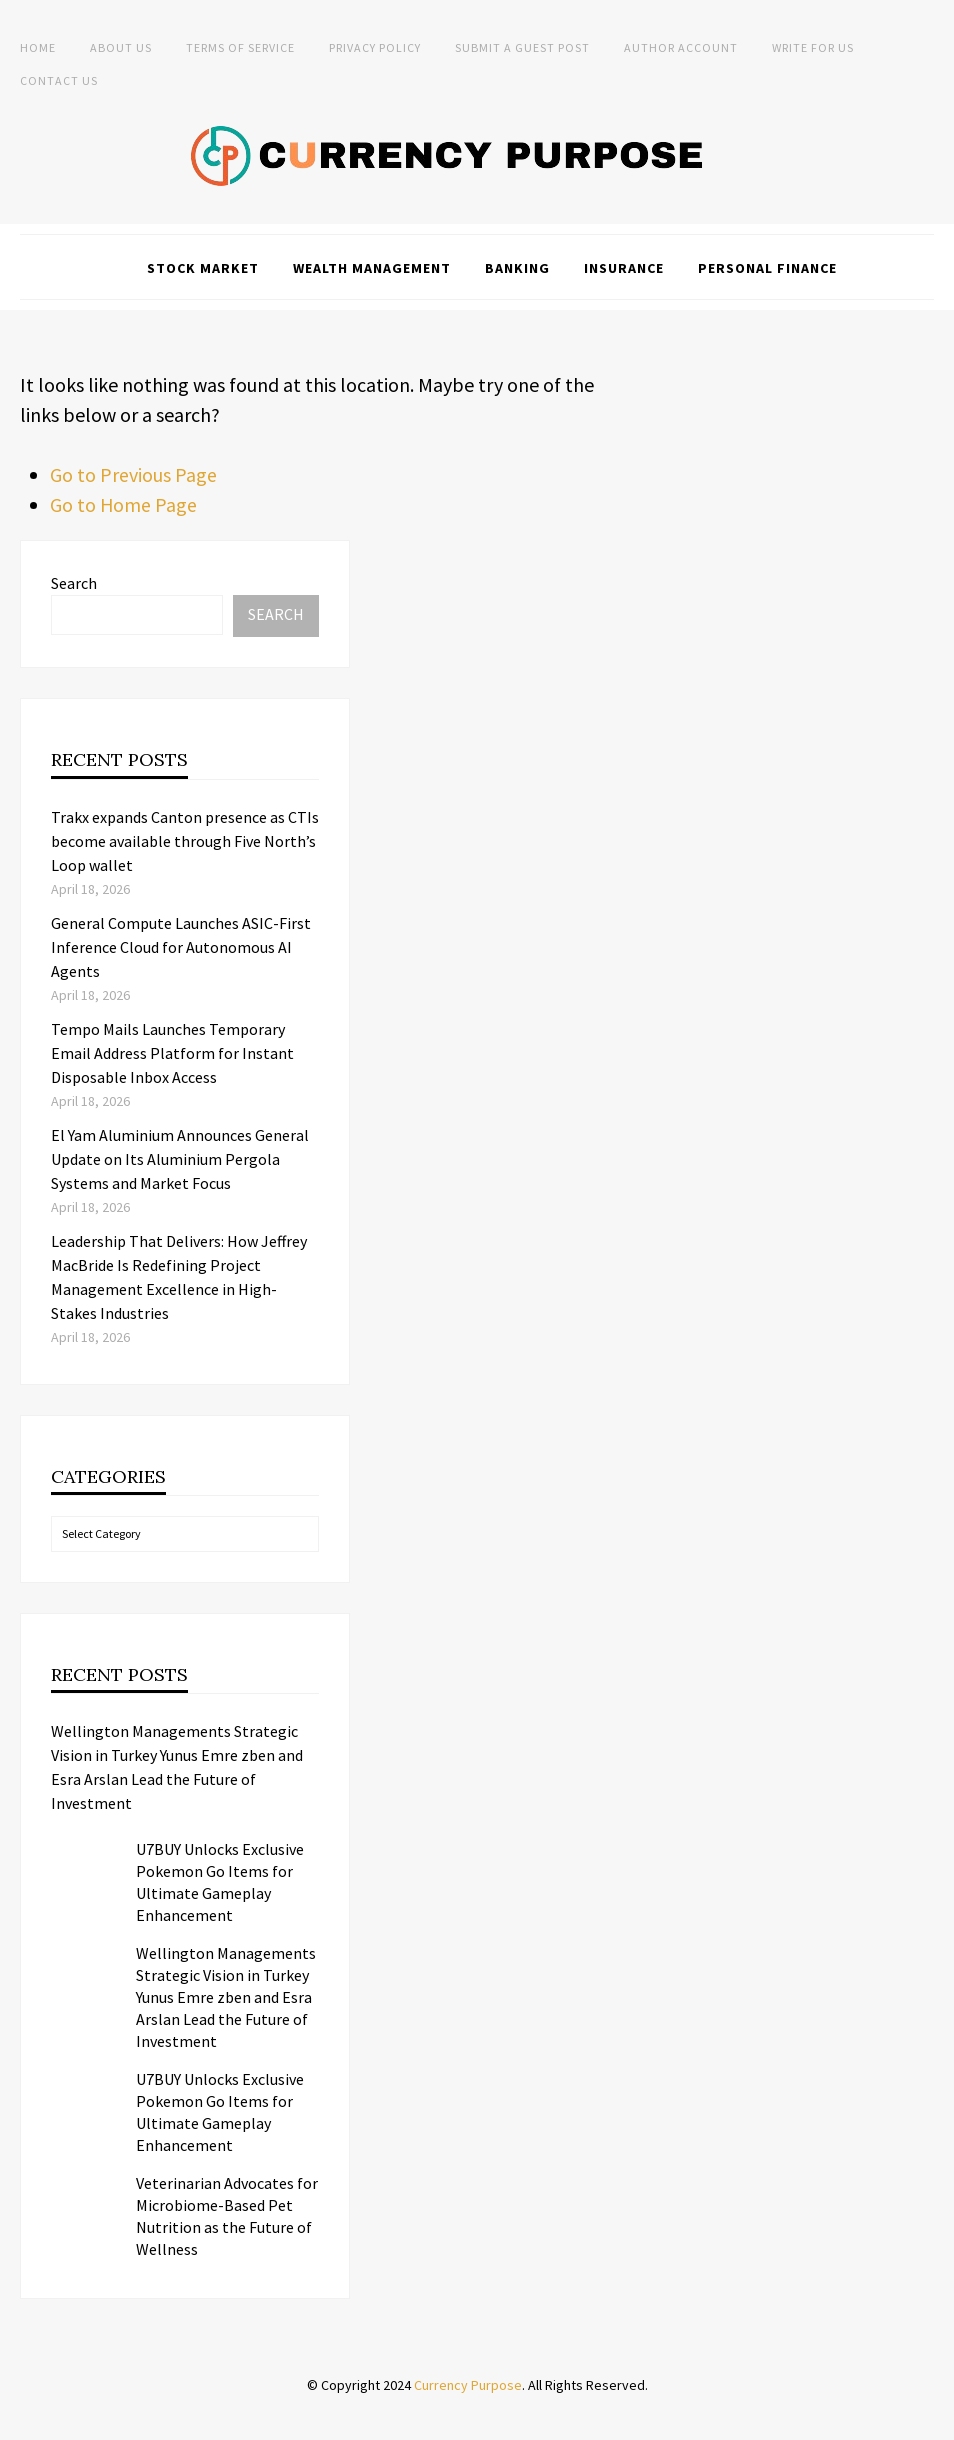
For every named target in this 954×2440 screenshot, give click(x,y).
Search (74, 583)
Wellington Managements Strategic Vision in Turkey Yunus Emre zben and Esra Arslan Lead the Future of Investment (177, 1767)
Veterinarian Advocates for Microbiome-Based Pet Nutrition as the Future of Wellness (227, 2216)
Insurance (624, 268)
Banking (517, 268)
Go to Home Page (124, 504)
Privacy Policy (375, 47)
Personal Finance (767, 268)
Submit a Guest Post (522, 47)
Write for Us (813, 47)
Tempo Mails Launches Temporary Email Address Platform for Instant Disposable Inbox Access (172, 1053)
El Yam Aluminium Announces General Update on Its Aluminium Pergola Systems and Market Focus (180, 1159)
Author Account (681, 47)
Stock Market (203, 268)
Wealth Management (372, 268)
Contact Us (59, 80)
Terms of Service (240, 47)
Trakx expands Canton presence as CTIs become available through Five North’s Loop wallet (185, 841)
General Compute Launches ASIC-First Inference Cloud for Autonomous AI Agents (181, 947)
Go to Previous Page (133, 474)
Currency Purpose (468, 2385)
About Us (121, 47)
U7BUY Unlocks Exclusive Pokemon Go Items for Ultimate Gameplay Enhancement (220, 1882)
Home (38, 47)
